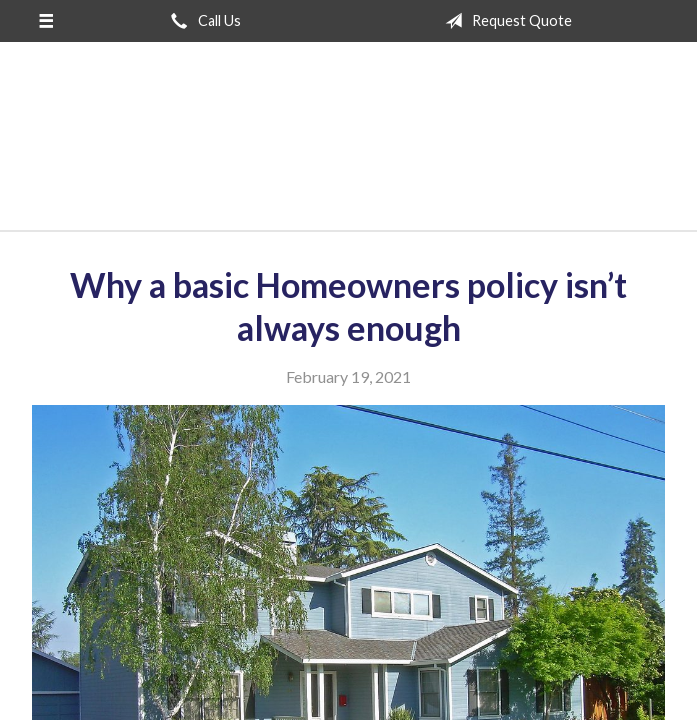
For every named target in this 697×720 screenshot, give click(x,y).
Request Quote (504, 21)
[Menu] (45, 21)
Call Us (202, 21)
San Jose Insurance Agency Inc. (349, 145)
